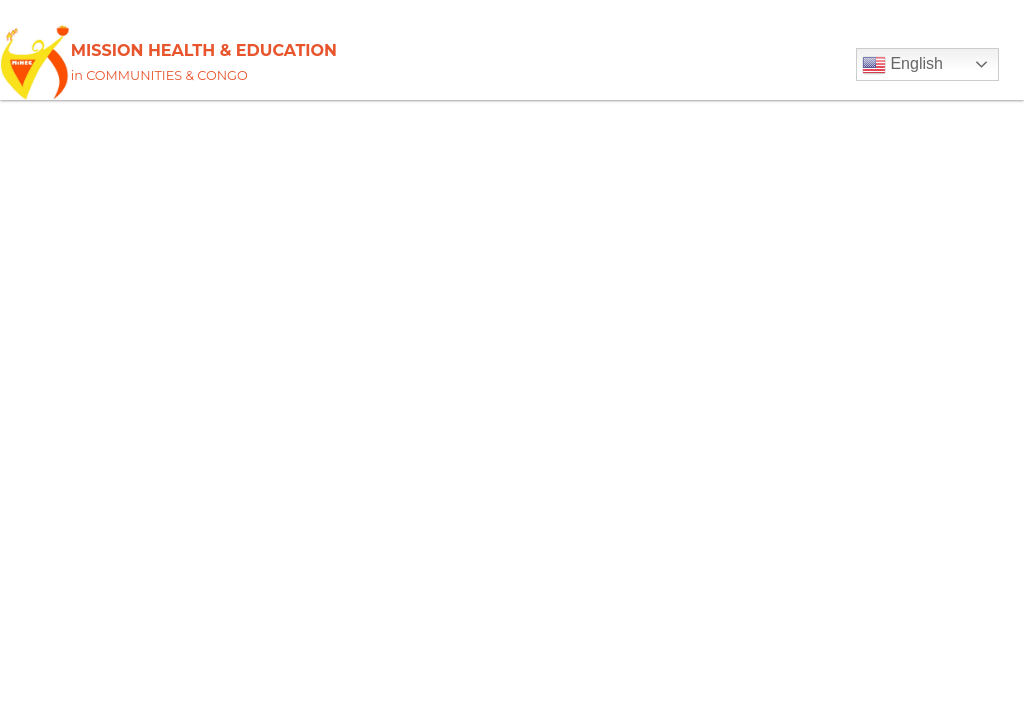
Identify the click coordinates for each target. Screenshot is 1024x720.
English (902, 65)
